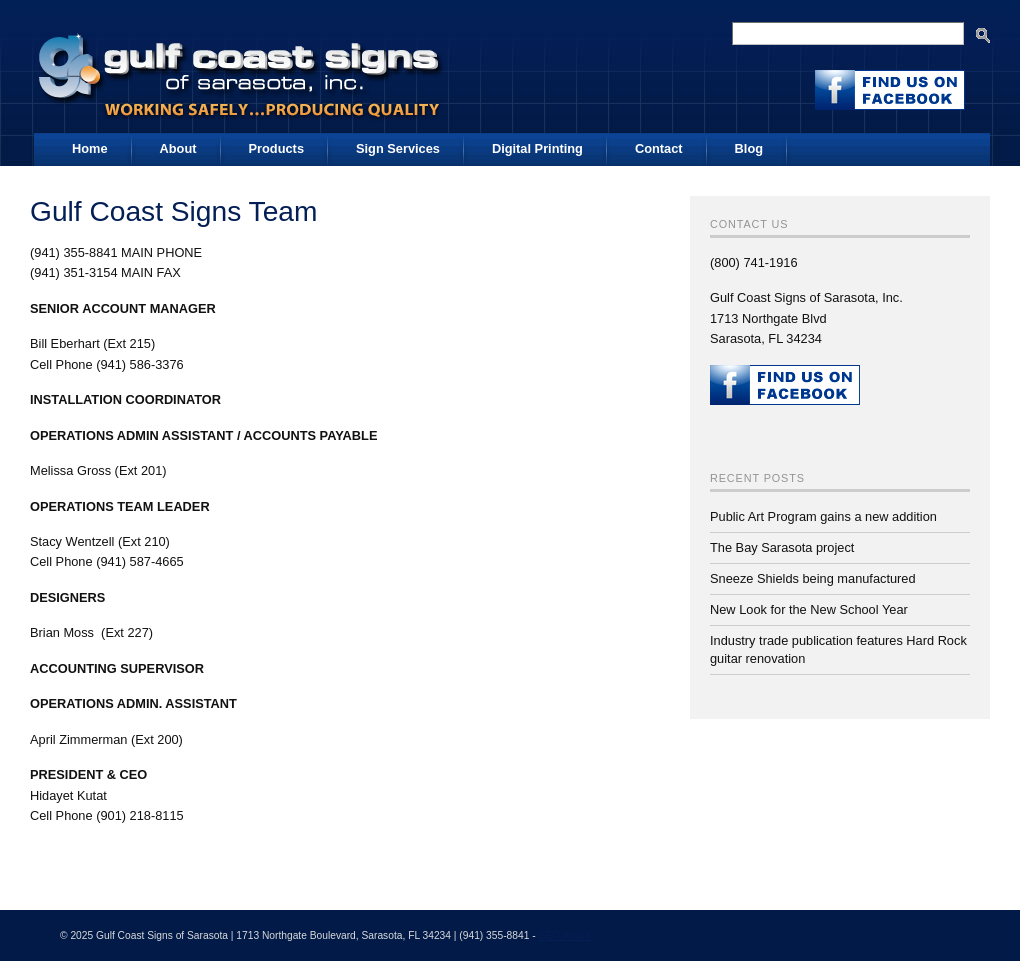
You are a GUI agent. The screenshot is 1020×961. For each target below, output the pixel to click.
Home (90, 148)
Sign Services (398, 148)
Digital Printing (537, 148)
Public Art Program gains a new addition (823, 516)
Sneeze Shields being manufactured (813, 578)
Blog (749, 148)
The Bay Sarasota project (782, 547)
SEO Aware (564, 935)
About (178, 148)
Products (276, 148)
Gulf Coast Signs (242, 69)
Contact (659, 148)
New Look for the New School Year (809, 609)
